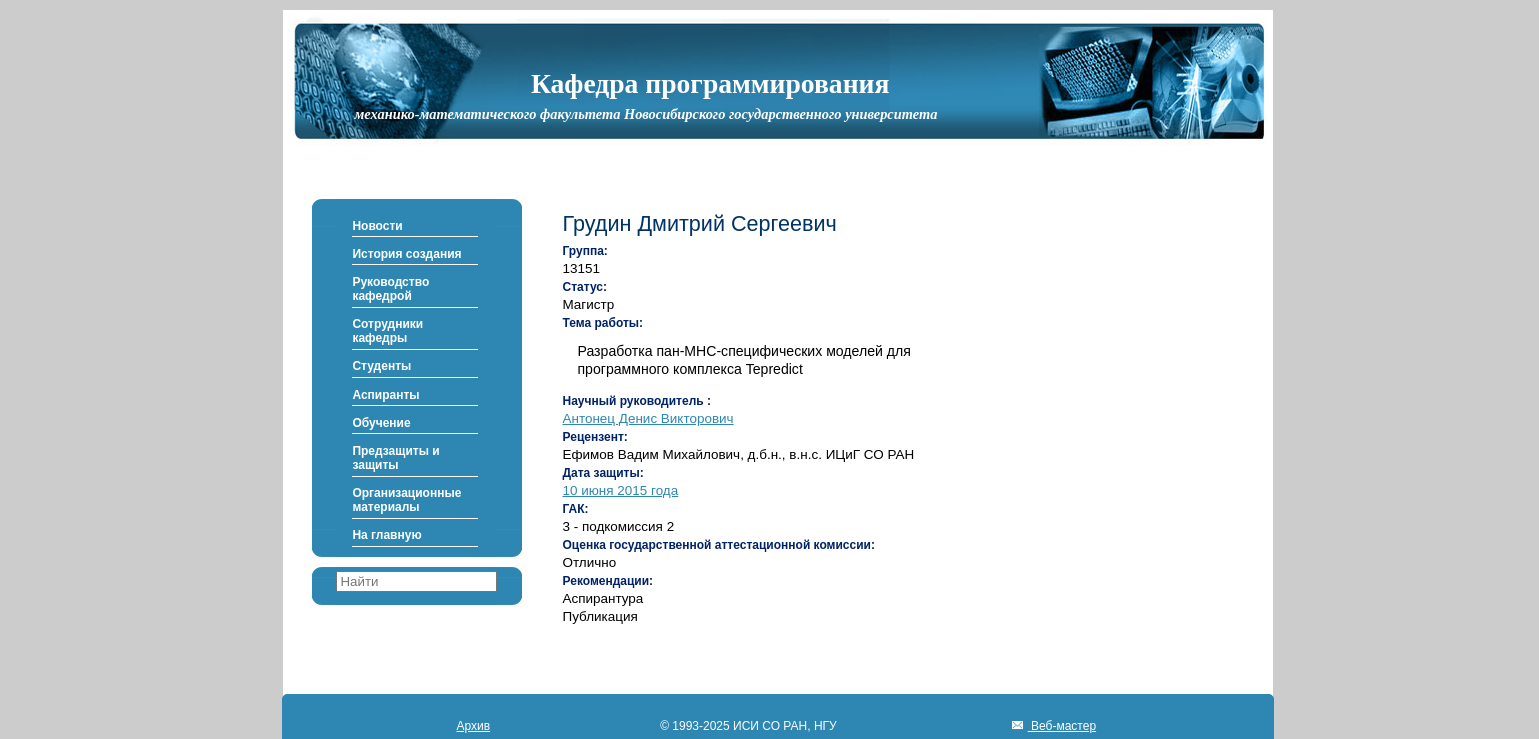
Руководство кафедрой (390, 289)
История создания (406, 254)
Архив (474, 726)
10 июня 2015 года (621, 490)
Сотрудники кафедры (387, 331)
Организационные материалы (406, 500)
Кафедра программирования (710, 83)
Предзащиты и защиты (395, 458)
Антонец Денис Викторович (648, 418)
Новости (377, 226)
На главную (386, 535)
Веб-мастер (1062, 726)
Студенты (381, 366)
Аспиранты (385, 395)
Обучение (381, 423)
